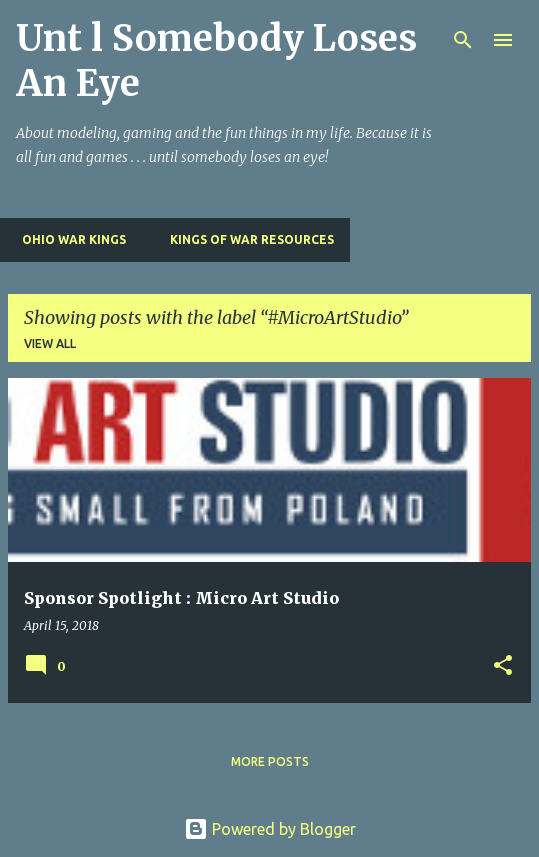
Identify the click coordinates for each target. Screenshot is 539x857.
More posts (270, 761)
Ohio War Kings (68, 239)
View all (50, 343)
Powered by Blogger (270, 829)
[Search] (463, 40)
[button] (503, 666)
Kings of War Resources (246, 239)
